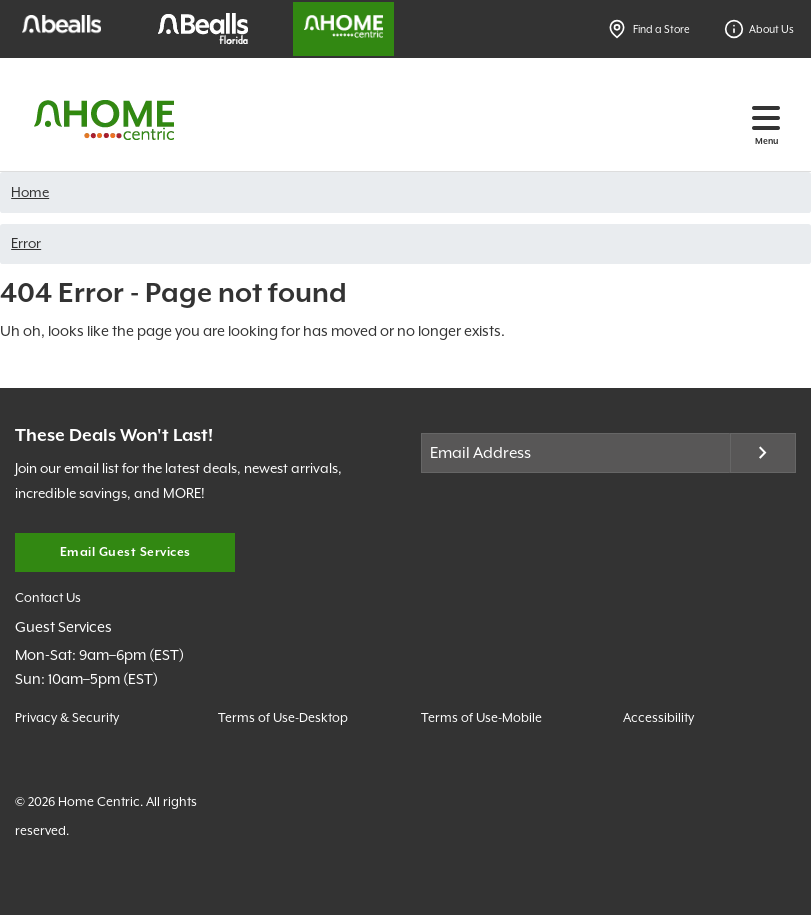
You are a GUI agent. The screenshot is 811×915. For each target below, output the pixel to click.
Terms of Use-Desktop (283, 717)
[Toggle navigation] (766, 117)
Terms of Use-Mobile (481, 717)
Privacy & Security (67, 717)
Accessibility (658, 717)
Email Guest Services (125, 552)
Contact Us (48, 597)
